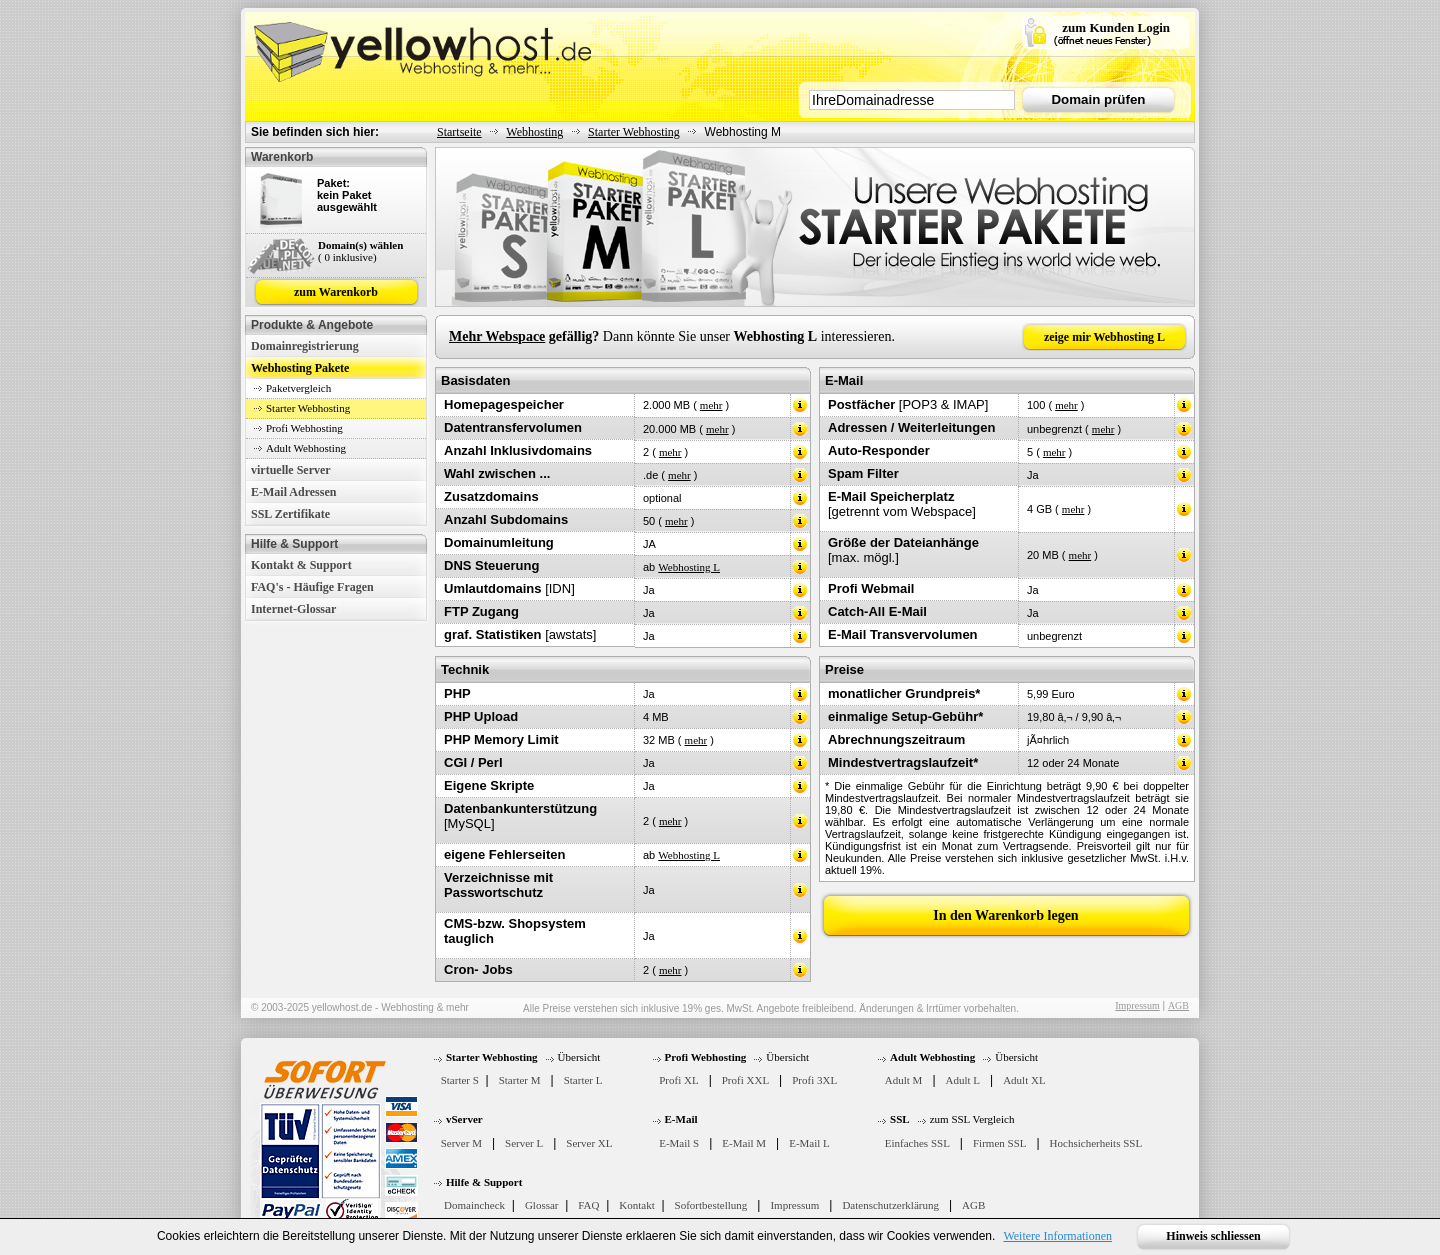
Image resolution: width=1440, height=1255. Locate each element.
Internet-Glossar (293, 609)
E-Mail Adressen (293, 492)
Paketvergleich (298, 388)
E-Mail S (679, 1143)
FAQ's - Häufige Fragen (312, 587)
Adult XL (1024, 1080)
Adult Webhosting (306, 448)
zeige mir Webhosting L (1104, 337)
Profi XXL (745, 1080)
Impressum (1137, 1005)
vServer (464, 1119)
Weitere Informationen (1057, 1236)
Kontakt (636, 1205)
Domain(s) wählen (360, 245)
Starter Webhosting (634, 132)
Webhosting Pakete (300, 368)
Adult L (963, 1080)
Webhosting (534, 132)
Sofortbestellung (711, 1205)
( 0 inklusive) (347, 257)
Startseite (459, 132)
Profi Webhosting (304, 428)
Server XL (589, 1143)
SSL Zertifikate (290, 514)
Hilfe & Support (484, 1182)
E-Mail (681, 1119)
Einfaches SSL (917, 1143)
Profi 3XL (814, 1080)
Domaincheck (474, 1205)
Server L (524, 1143)
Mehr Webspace (497, 336)
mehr (711, 405)
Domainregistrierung (305, 346)
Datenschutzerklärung (890, 1205)
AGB (1178, 1005)
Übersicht (579, 1057)
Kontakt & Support (301, 565)
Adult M (904, 1080)
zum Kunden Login (1116, 27)
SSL (900, 1119)
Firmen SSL (999, 1143)
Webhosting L (689, 567)
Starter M (520, 1080)
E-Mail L (809, 1143)
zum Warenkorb (336, 292)
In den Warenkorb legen (1005, 915)
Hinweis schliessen (1213, 1236)
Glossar (542, 1205)
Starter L (583, 1080)
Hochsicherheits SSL (1096, 1143)
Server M (461, 1143)
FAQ (588, 1205)
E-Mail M (744, 1143)
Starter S (460, 1080)
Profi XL (678, 1080)
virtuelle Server (291, 470)
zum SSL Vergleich (972, 1119)
